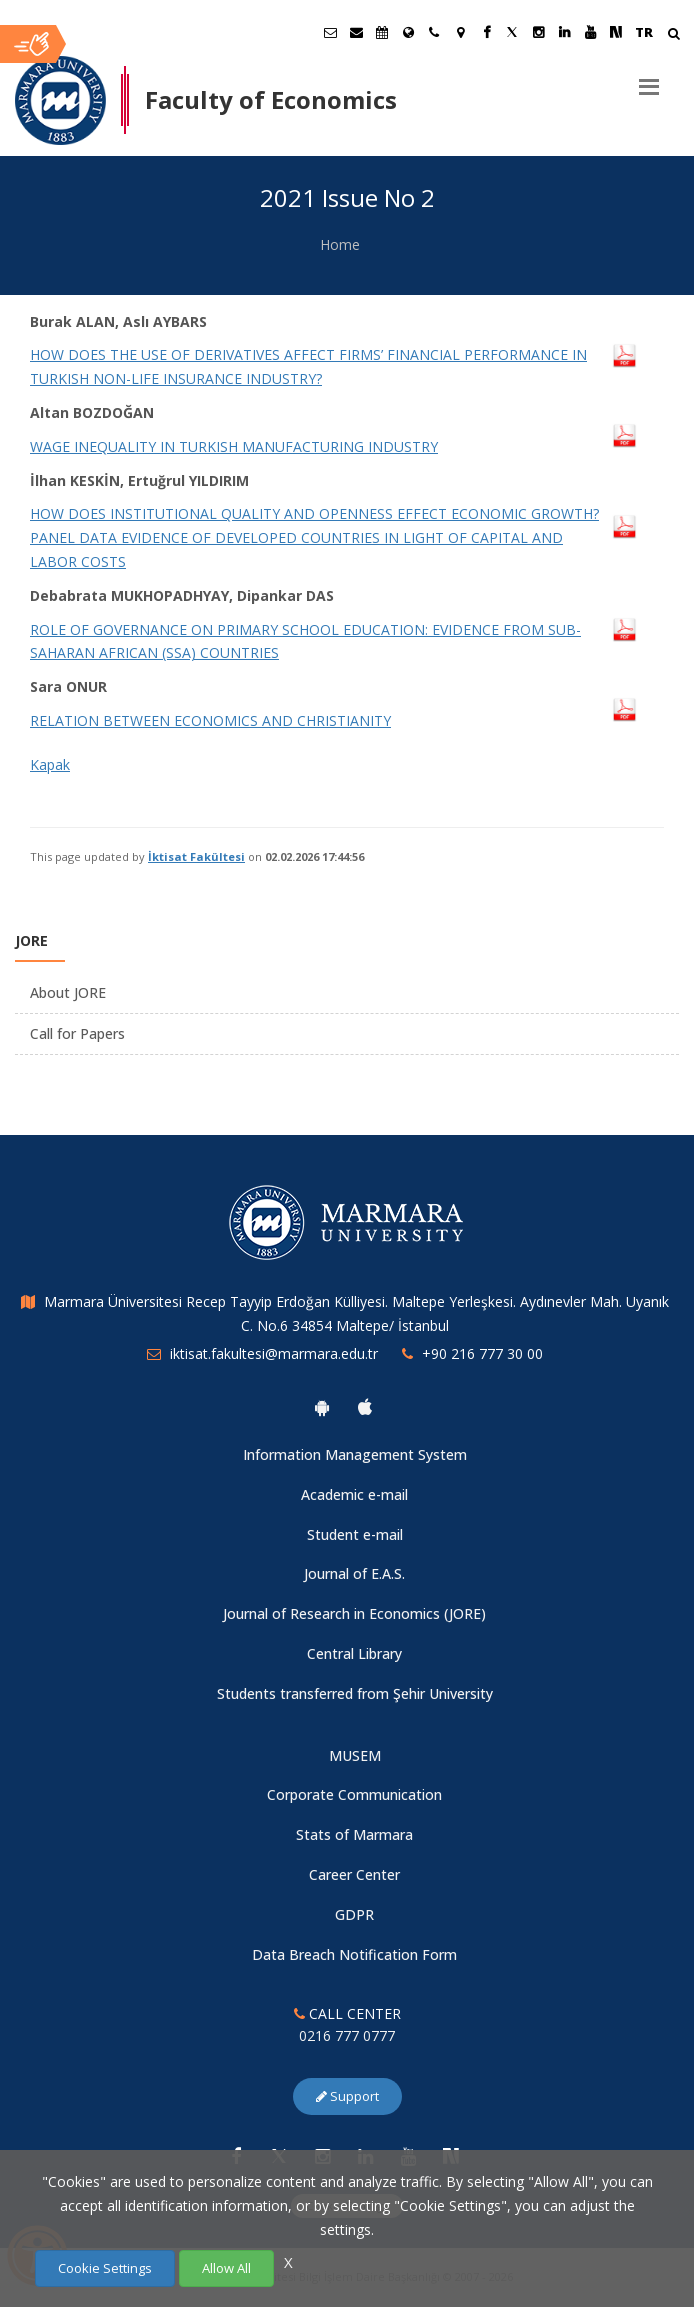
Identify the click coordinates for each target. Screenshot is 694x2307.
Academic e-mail (354, 1494)
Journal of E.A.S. (354, 1573)
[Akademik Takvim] (382, 32)
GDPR (354, 1914)
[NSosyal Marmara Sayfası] (616, 32)
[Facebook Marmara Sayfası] (486, 32)
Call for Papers (77, 1033)
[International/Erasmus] (408, 32)
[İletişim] (434, 32)
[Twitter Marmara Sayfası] (512, 32)
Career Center (354, 1874)
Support (347, 2096)
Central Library (354, 1653)
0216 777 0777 (347, 2035)
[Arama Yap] (673, 35)
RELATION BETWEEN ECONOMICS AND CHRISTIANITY (210, 720)
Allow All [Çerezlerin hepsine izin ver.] (226, 2268)
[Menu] (649, 79)
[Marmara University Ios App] (365, 1407)
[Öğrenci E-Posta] (330, 32)
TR (644, 32)
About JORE (68, 992)
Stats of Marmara (354, 1834)
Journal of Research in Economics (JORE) (354, 1613)
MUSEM (355, 1755)
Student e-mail (355, 1534)
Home (340, 244)
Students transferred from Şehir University (355, 1693)
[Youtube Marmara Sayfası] (590, 32)
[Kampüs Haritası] (460, 32)
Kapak (50, 764)
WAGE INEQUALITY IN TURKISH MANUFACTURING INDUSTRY (234, 446)
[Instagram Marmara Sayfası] (538, 32)
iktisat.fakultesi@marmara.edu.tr (274, 1353)
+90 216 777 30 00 (482, 1353)
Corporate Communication (354, 1794)
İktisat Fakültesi (196, 856)
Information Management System (355, 1454)
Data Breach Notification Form (354, 1954)
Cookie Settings (105, 2268)
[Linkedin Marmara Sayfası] (564, 32)
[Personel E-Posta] (356, 32)
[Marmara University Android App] (322, 1407)
